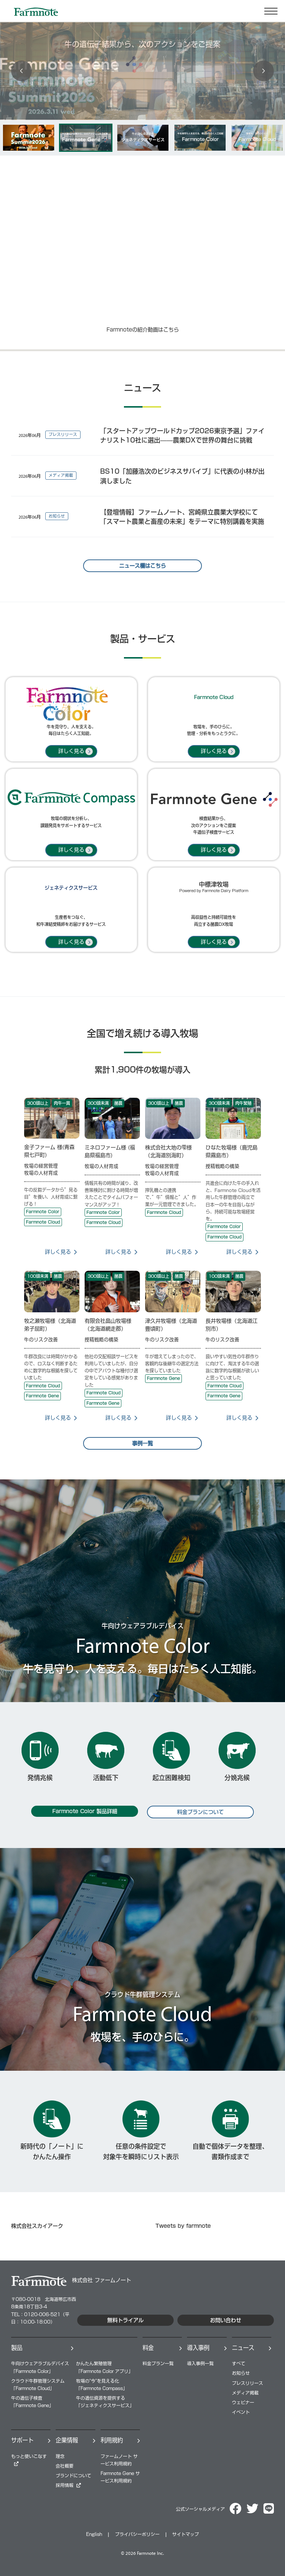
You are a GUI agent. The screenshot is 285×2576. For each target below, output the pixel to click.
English (94, 2534)
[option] (28, 138)
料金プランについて (200, 1812)
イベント (241, 2412)
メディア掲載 (245, 2393)
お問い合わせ (225, 2320)
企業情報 (67, 2440)
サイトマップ (185, 2534)
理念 (60, 2456)
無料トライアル (125, 2320)
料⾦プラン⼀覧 (158, 2363)
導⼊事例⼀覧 (200, 2363)
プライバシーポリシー (137, 2534)
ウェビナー (243, 2402)
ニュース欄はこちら (142, 565)
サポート (22, 2440)
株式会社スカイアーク (37, 2226)
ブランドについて (73, 2476)
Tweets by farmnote (183, 2226)
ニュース (243, 2348)
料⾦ (148, 2348)
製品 (16, 2348)
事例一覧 (142, 1443)
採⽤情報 (64, 2485)
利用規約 (112, 2440)
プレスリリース (247, 2383)
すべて (238, 2363)
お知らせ (241, 2373)
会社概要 (64, 2466)
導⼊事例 (198, 2348)
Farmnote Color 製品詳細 (84, 1811)
